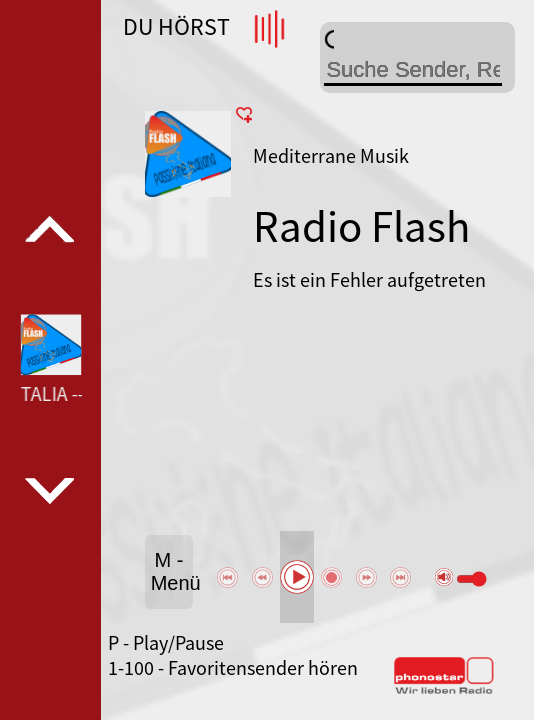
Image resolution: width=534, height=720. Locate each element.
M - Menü (172, 571)
